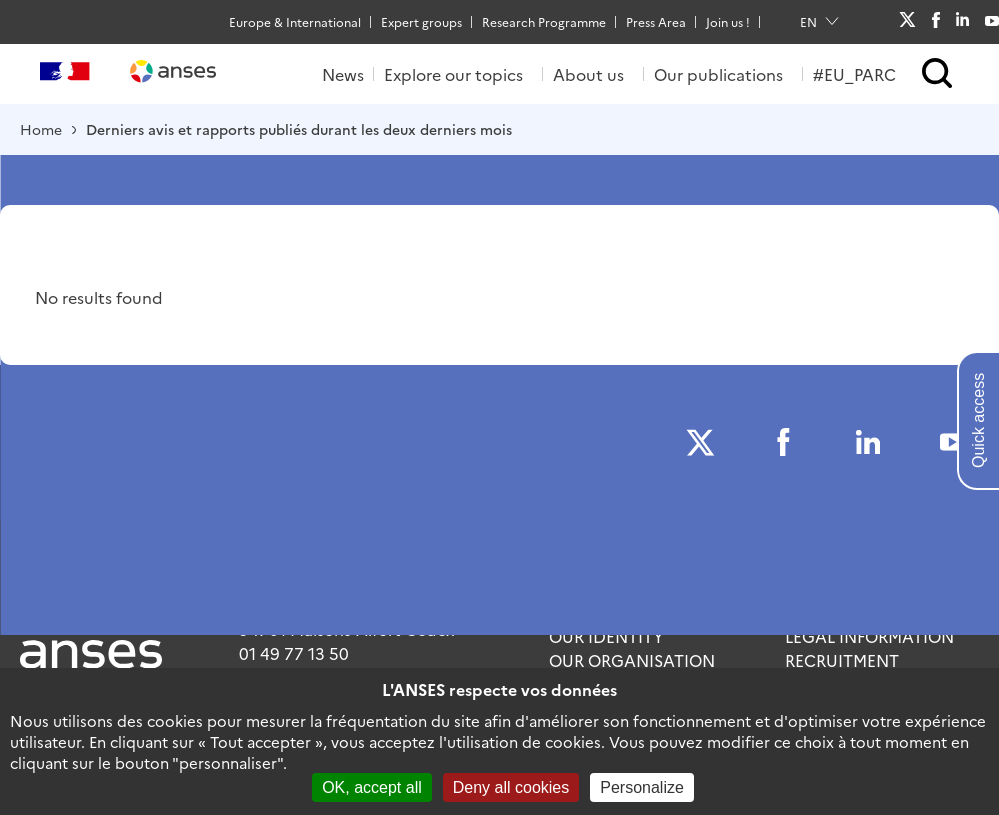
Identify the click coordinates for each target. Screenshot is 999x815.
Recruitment (842, 660)
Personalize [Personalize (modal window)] (642, 787)
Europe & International (295, 21)
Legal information (869, 636)
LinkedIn (963, 21)
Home (41, 129)
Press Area (656, 21)
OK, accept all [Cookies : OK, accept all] (372, 787)
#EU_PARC (854, 74)
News (343, 74)
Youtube (992, 21)
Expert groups (421, 21)
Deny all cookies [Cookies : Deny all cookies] (511, 787)
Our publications (718, 74)
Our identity (606, 636)
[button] (937, 74)
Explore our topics (453, 74)
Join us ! (728, 21)
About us (588, 74)
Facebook (935, 22)
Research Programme (544, 21)
